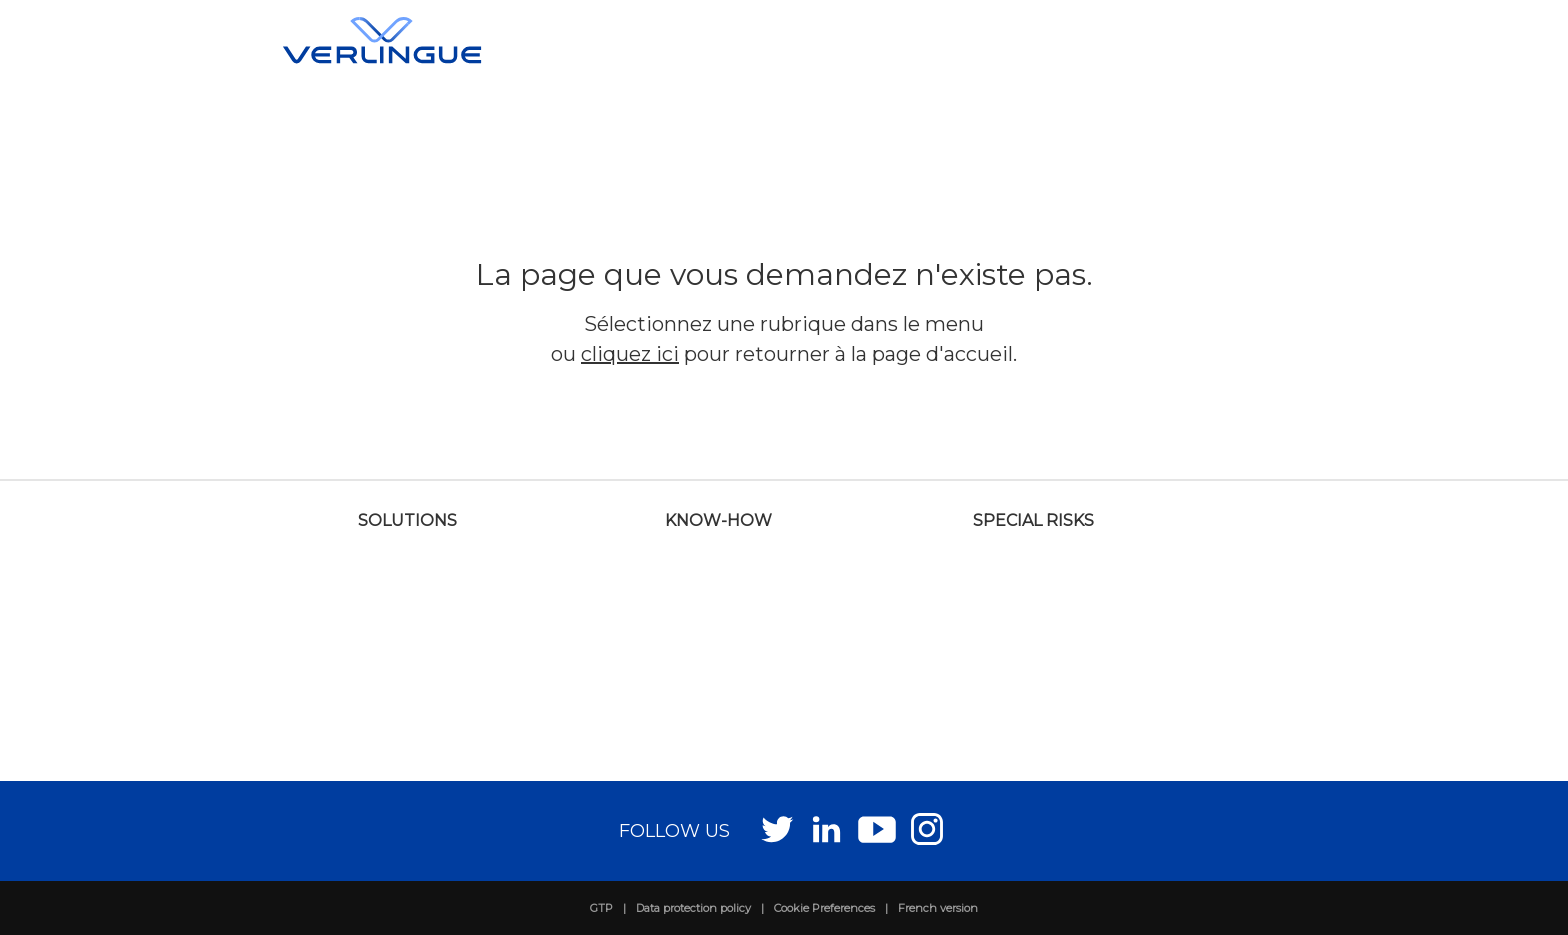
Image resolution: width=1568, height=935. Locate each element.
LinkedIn (827, 828)
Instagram (927, 828)
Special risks (1033, 520)
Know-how (718, 520)
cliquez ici (630, 354)
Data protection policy (693, 908)
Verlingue (382, 40)
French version (938, 908)
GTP (601, 908)
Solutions (407, 520)
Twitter (777, 828)
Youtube (877, 828)
